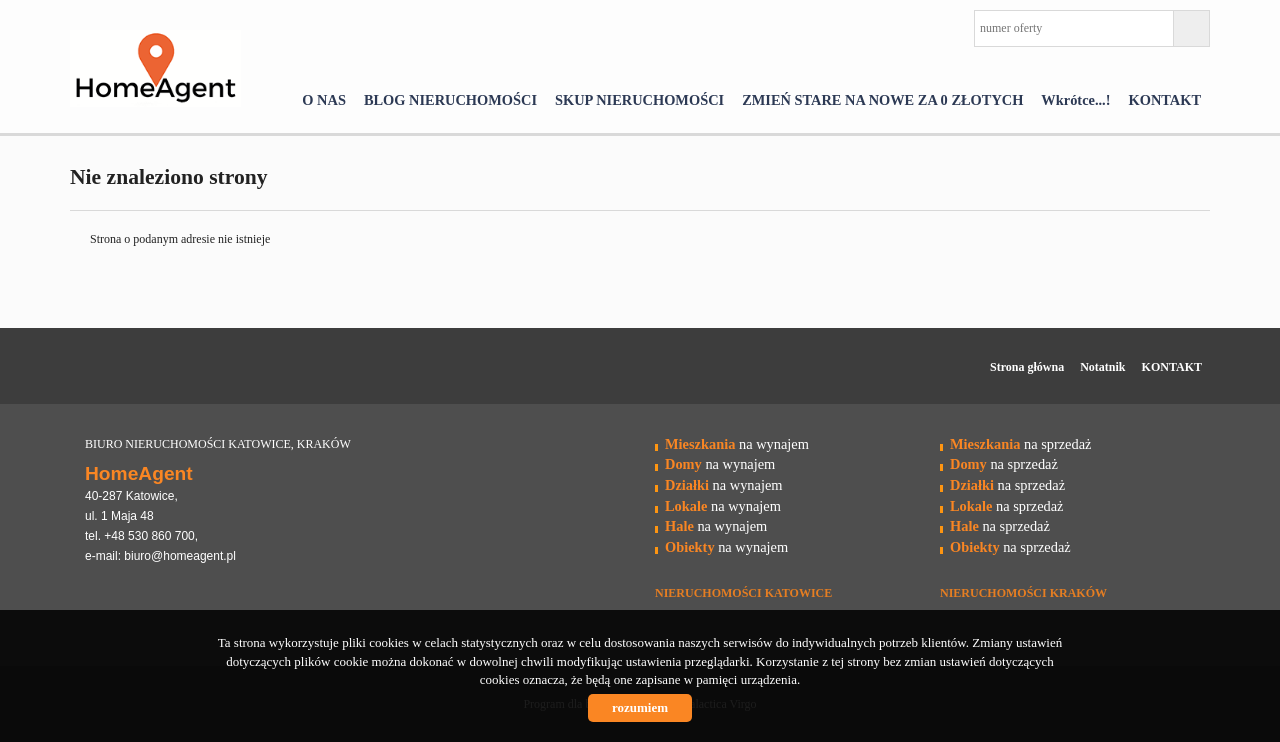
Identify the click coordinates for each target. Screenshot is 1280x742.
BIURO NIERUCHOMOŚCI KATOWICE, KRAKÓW (218, 444)
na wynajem (737, 444)
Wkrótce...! (1075, 100)
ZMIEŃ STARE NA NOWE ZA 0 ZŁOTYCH (882, 100)
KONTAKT (1165, 100)
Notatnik (1102, 367)
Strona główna (1027, 367)
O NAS (324, 100)
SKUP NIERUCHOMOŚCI (639, 100)
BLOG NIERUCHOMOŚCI (450, 100)
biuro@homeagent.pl (180, 556)
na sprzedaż (1020, 444)
